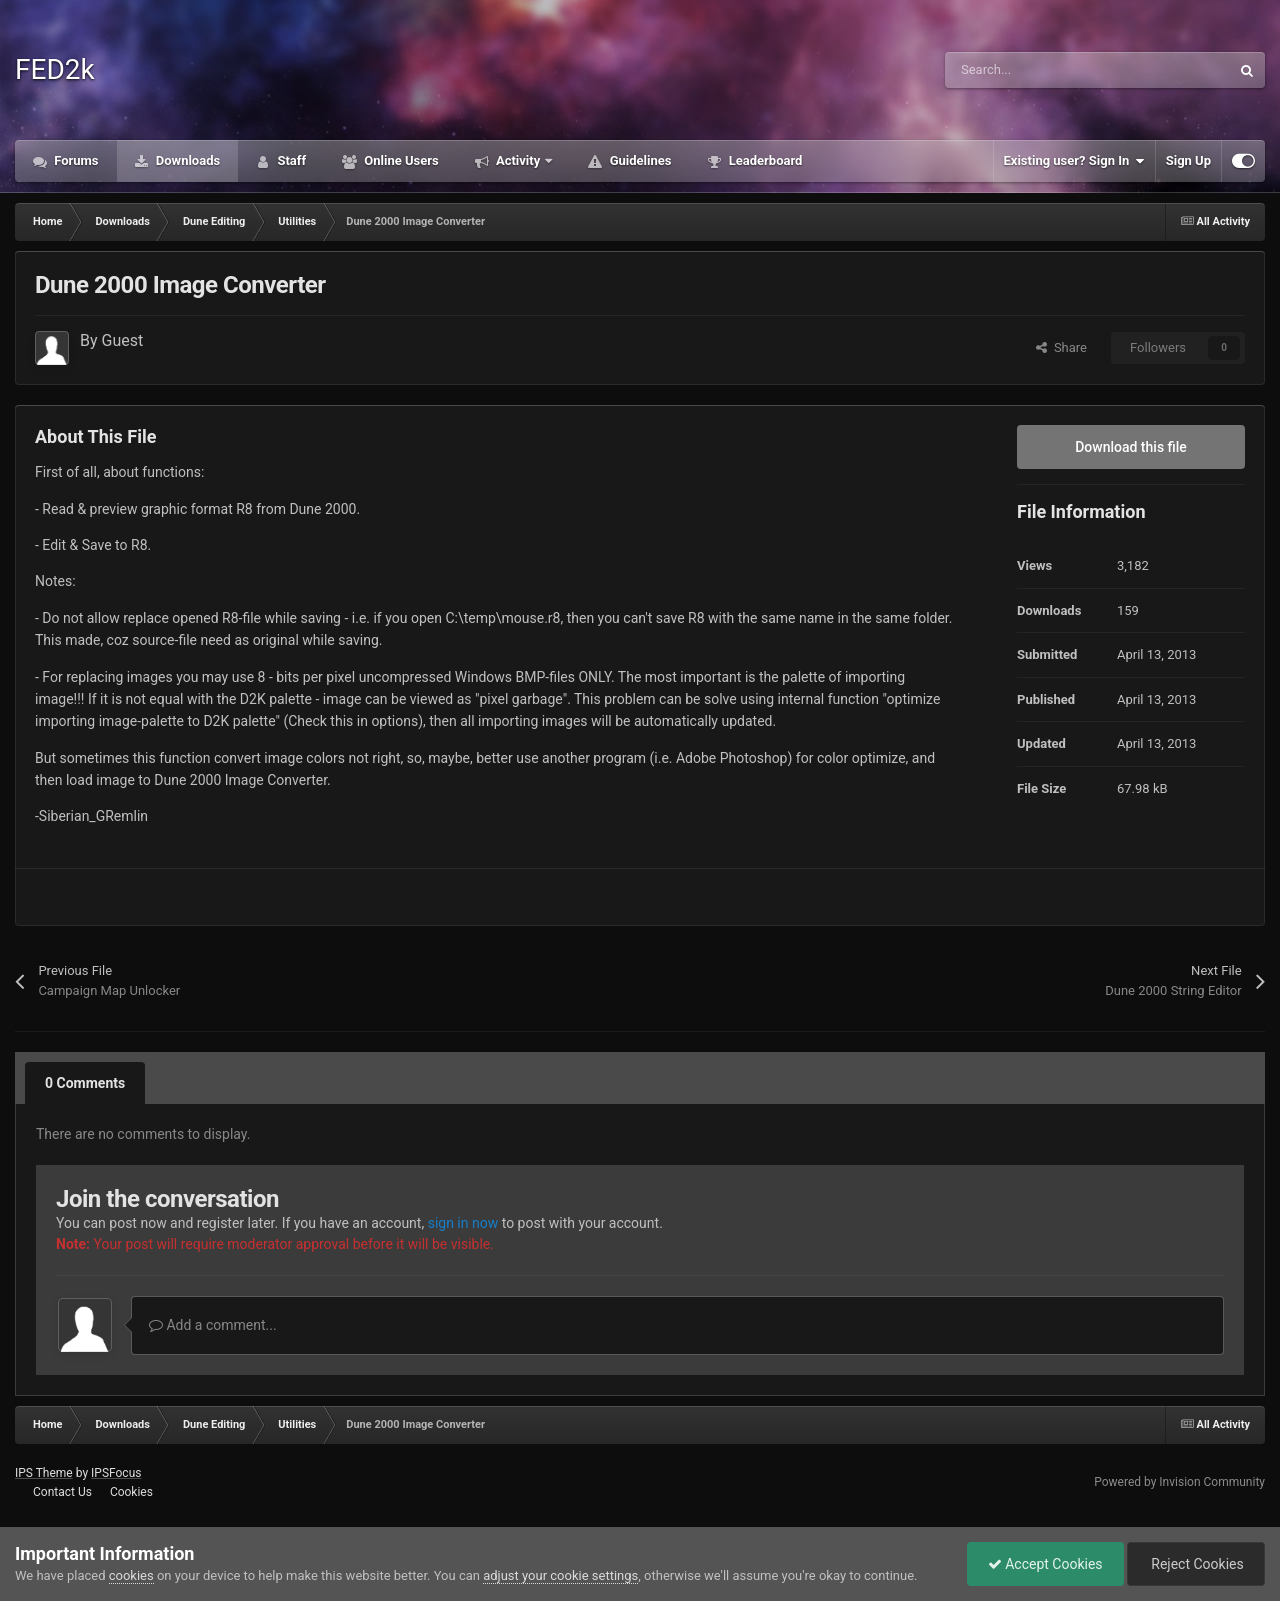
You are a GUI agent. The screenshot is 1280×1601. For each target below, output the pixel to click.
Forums (75, 160)
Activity (518, 160)
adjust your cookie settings (560, 1575)
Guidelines (638, 160)
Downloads (187, 160)
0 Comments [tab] (85, 1083)
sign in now (463, 1223)
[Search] (1045, 70)
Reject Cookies (1196, 1564)
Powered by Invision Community (1179, 1482)
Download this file (1131, 447)
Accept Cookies (1045, 1564)
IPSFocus (116, 1473)
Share (1061, 347)
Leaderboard (763, 160)
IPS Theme (44, 1473)
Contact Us (62, 1492)
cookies (131, 1575)
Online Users (400, 160)
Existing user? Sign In (1074, 161)
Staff (290, 160)
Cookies (131, 1492)
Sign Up (1188, 160)
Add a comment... (213, 1325)
